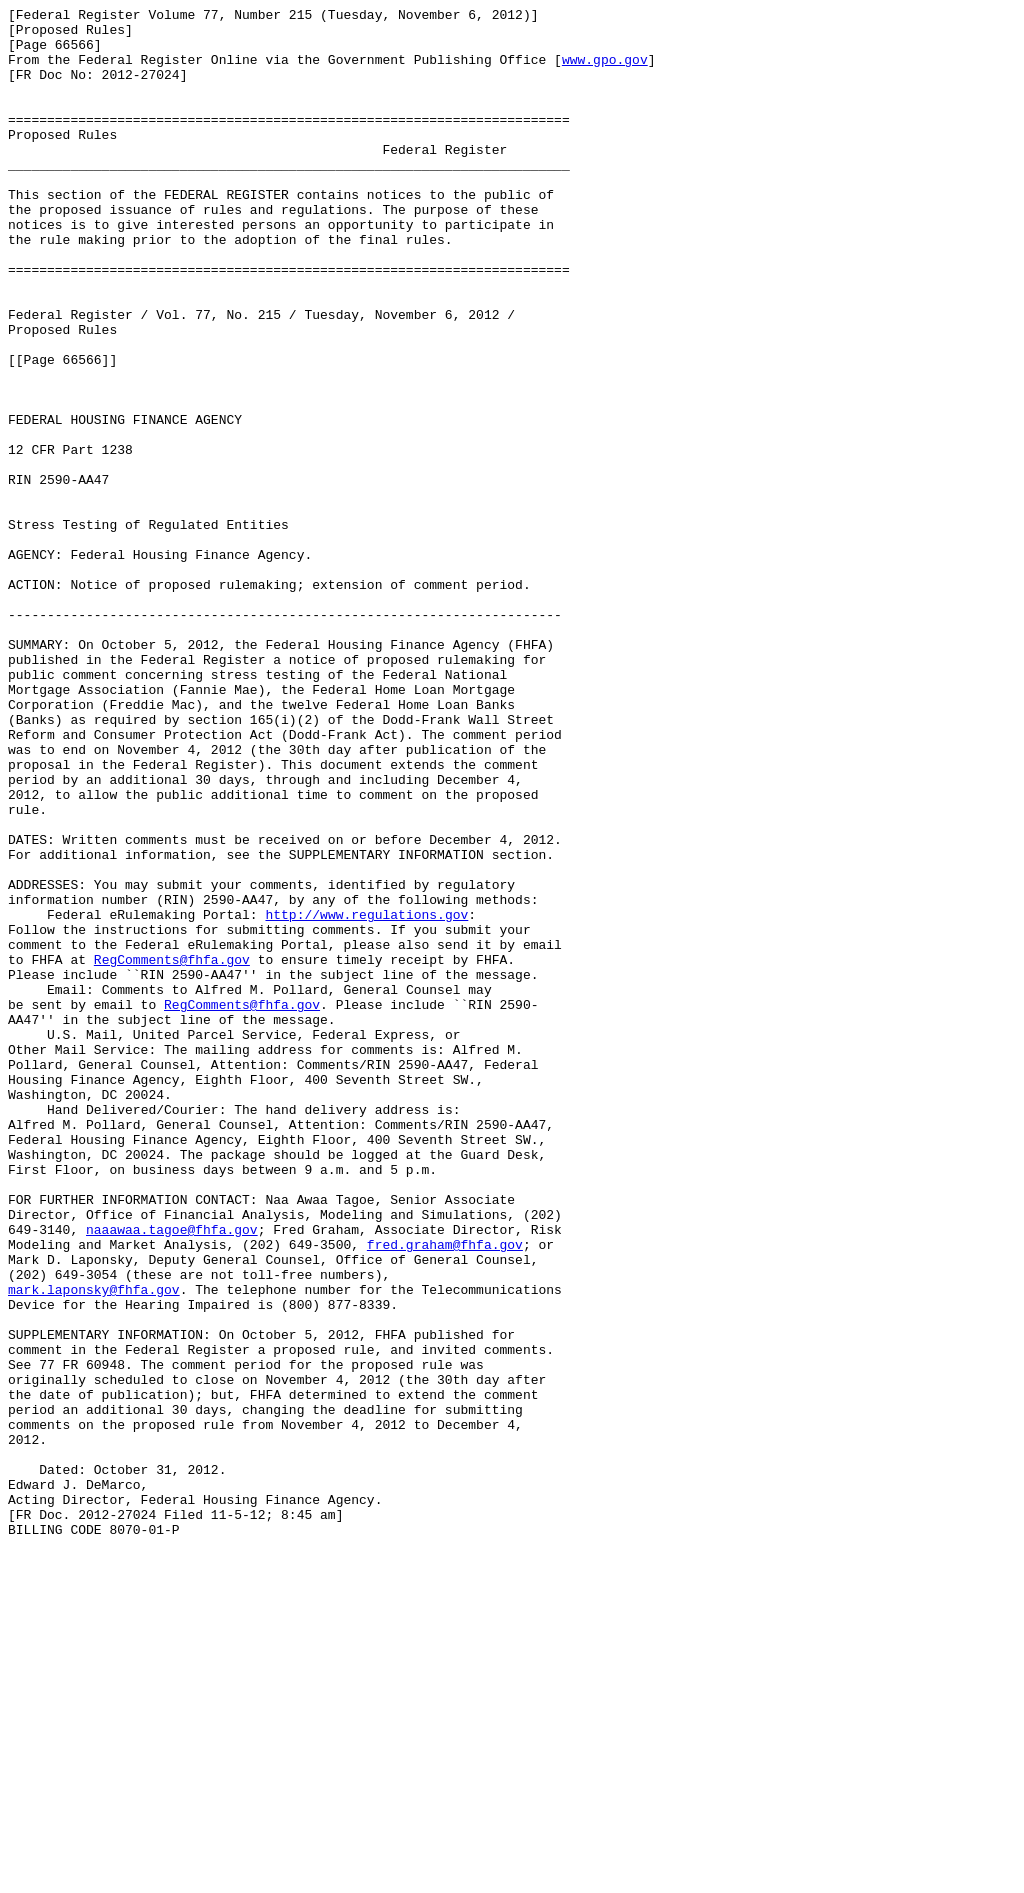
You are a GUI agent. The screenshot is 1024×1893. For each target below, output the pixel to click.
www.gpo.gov (605, 71)
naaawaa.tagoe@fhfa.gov (172, 1475)
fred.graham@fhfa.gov (445, 1493)
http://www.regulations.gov (366, 1097)
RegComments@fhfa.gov (172, 1151)
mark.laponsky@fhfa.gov (94, 1547)
